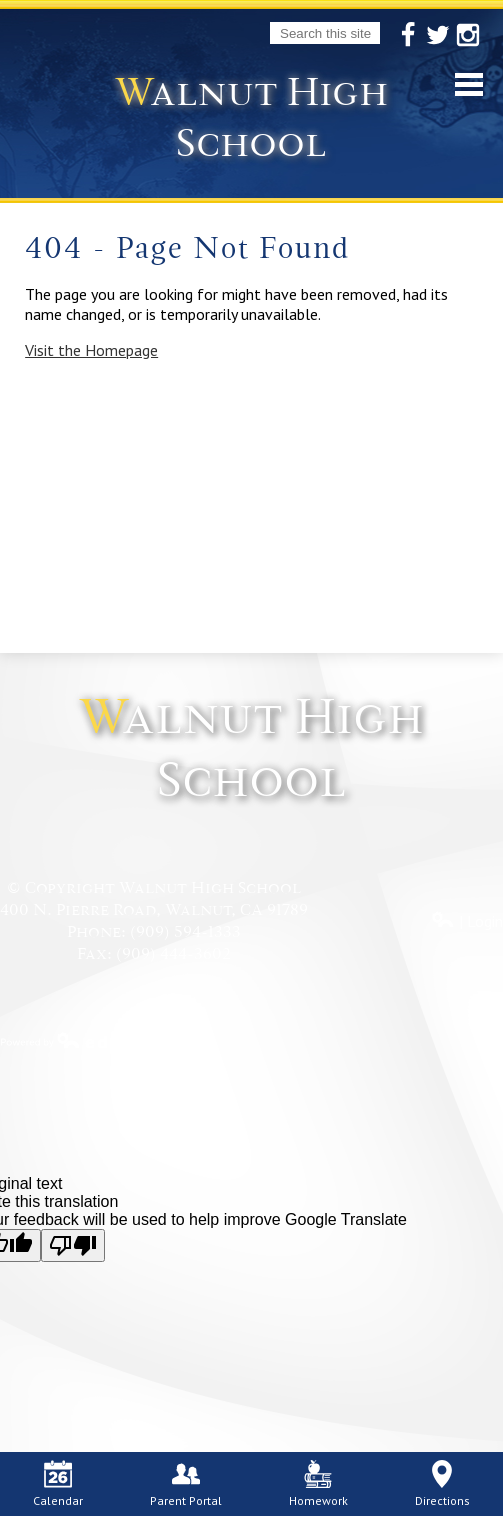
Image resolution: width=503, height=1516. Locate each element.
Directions (442, 1484)
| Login (467, 921)
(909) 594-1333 (185, 932)
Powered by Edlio (70, 1040)
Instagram (468, 36)
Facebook (408, 36)
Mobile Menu (469, 84)
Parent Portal (186, 1484)
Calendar (58, 1484)
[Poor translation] (73, 1245)
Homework (318, 1484)
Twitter (438, 36)
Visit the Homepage (91, 350)
